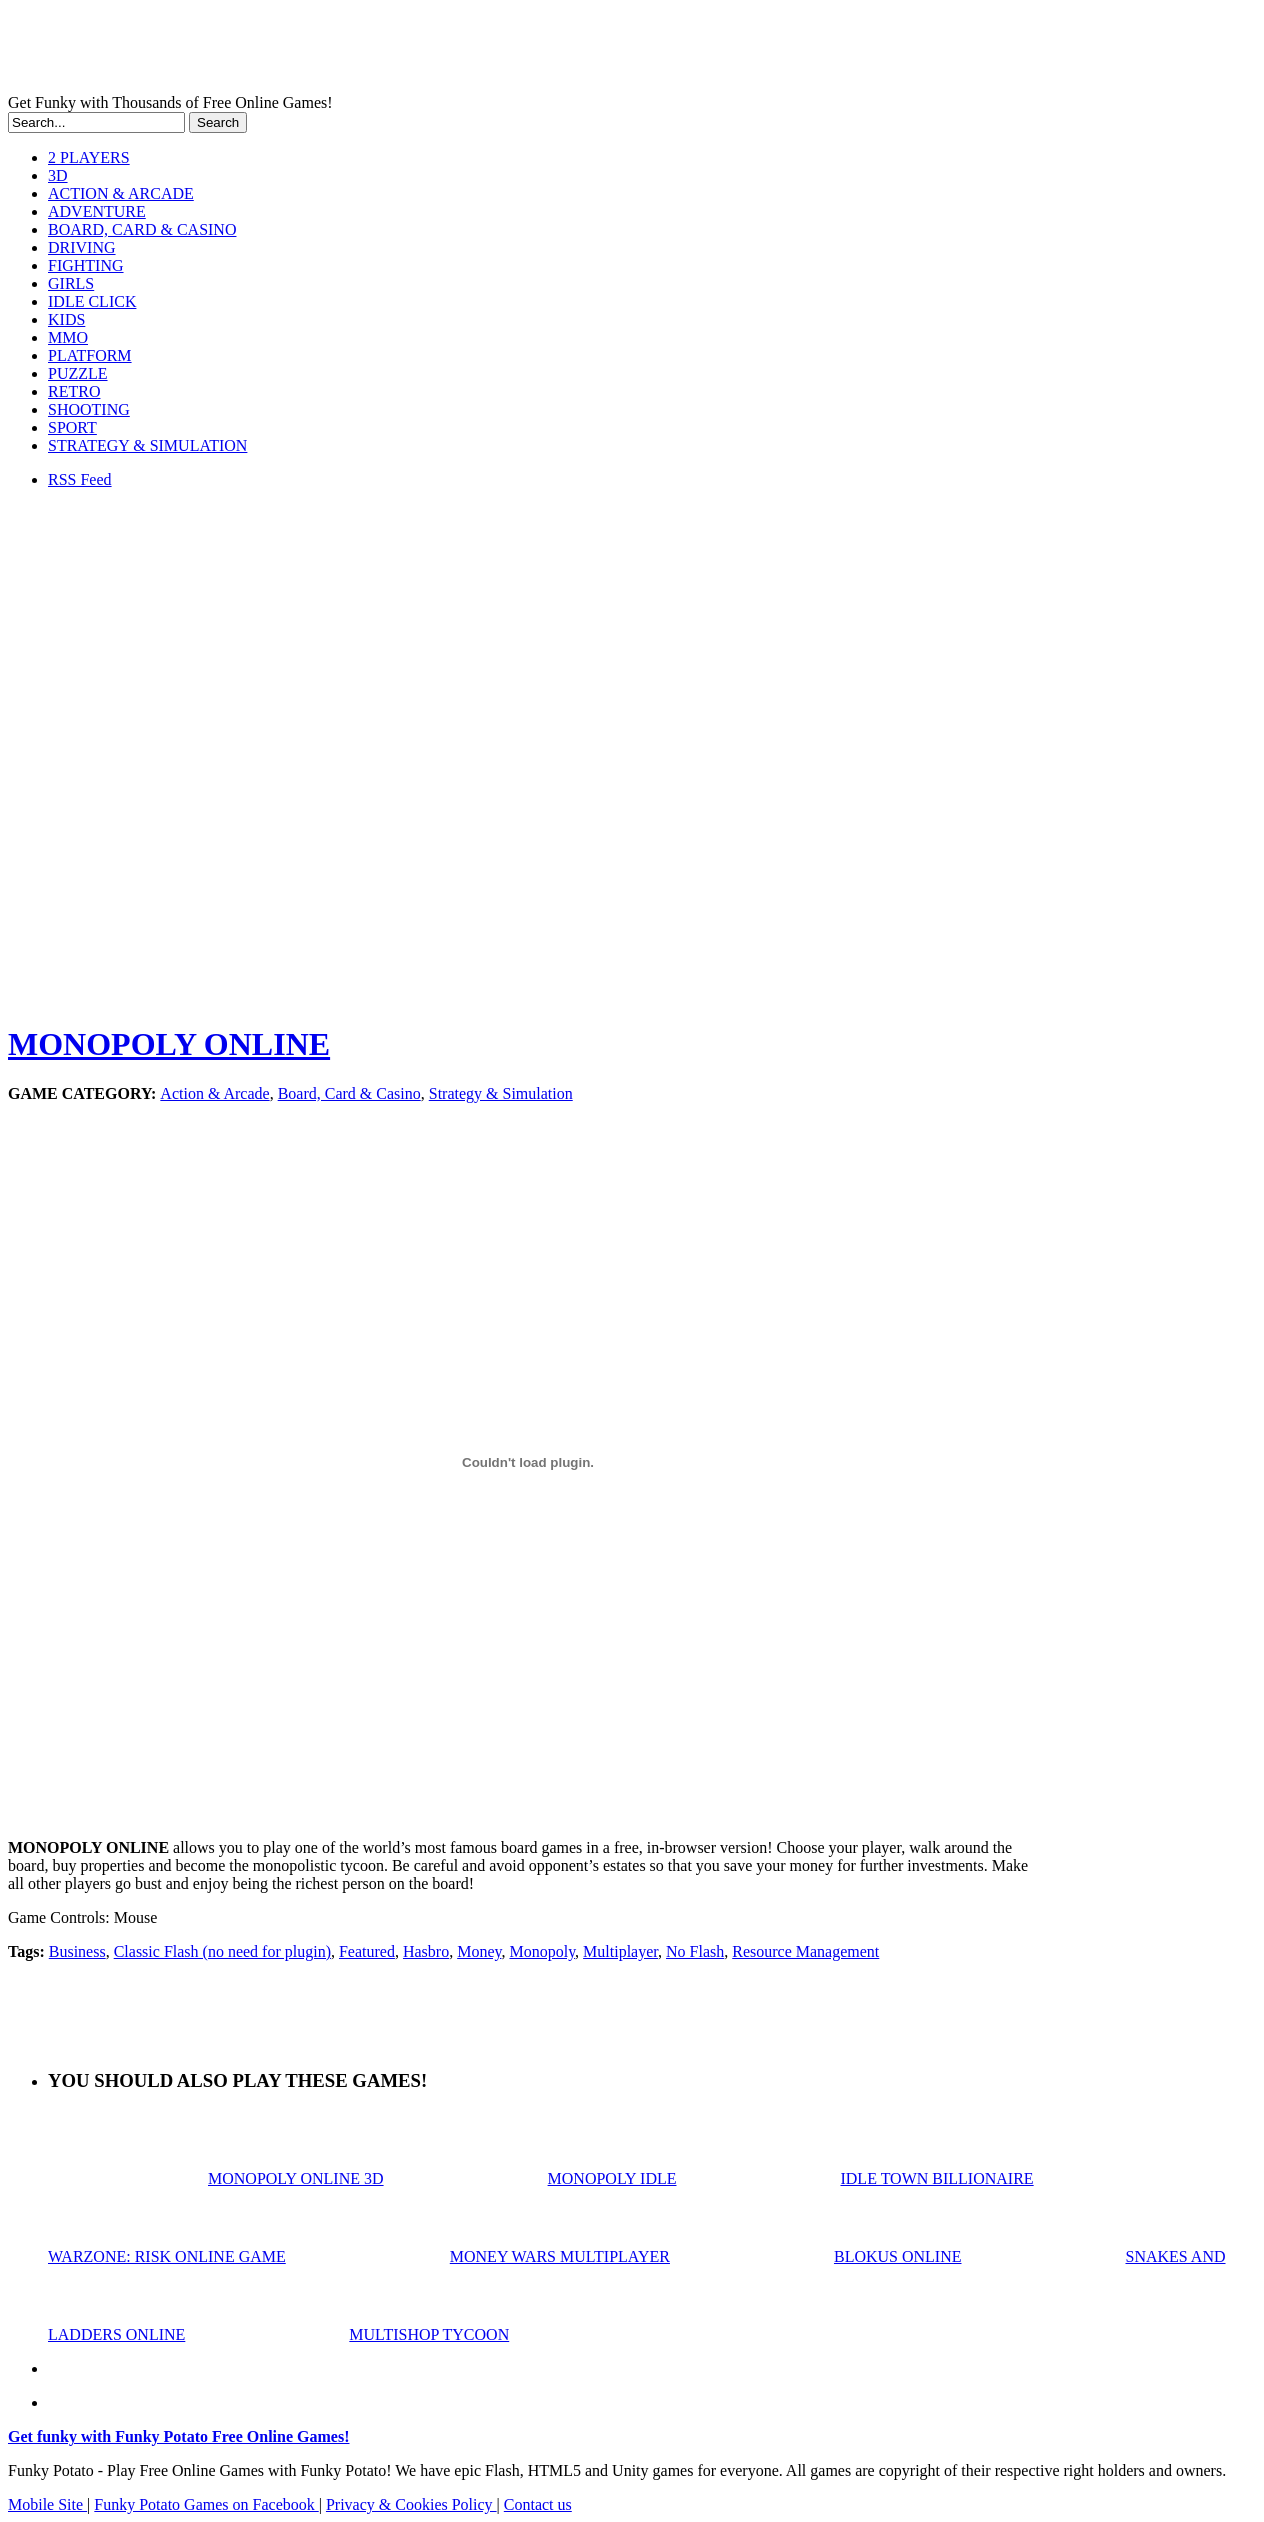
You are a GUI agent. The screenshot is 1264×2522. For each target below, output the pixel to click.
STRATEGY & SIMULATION (147, 445)
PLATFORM (90, 355)
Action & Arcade (214, 1093)
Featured (367, 1951)
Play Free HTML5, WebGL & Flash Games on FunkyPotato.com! (348, 51)
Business (77, 1951)
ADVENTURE (97, 211)
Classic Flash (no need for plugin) (222, 1951)
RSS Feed (80, 479)
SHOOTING (89, 409)
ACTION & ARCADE (121, 193)
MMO (68, 337)
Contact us (538, 2504)
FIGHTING (86, 265)
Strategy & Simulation (501, 1093)
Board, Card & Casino (349, 1093)
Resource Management (805, 1951)
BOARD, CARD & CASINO (142, 229)
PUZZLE (78, 373)
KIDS (66, 319)
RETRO (74, 391)
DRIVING (82, 247)
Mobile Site (47, 2504)
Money (479, 1951)
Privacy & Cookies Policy (411, 2504)
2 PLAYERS (89, 157)
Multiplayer (620, 1951)
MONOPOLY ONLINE (169, 1044)
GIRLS (71, 283)
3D (58, 175)
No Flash (695, 1951)
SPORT (72, 427)
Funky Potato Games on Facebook (206, 2504)
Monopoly (542, 1951)
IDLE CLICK (92, 301)
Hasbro (426, 1951)
